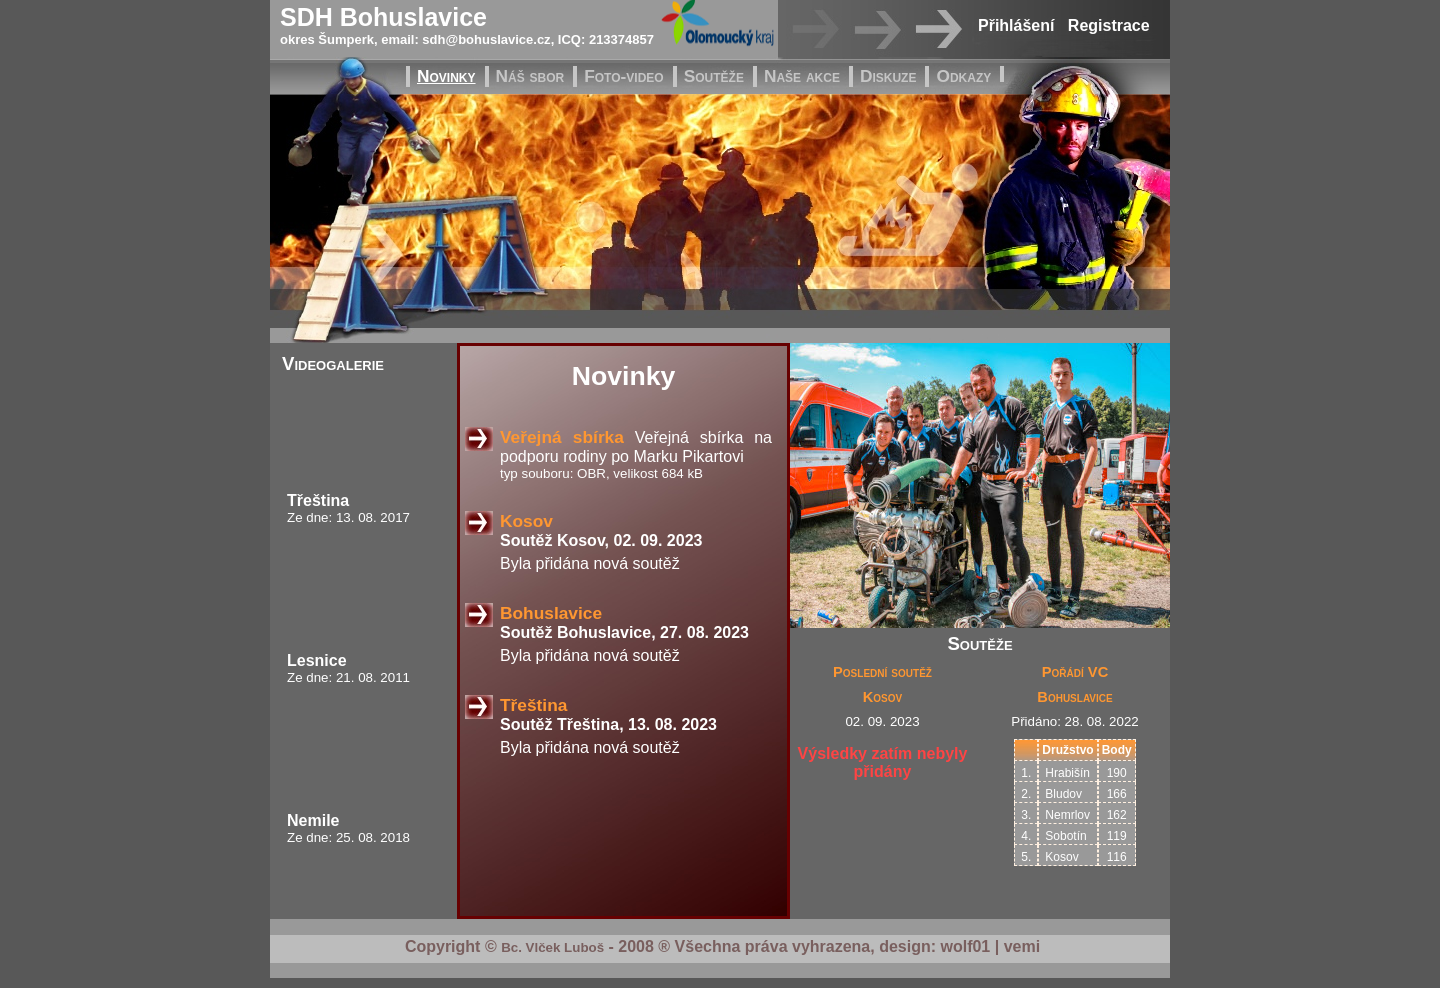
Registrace (1109, 25)
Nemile (313, 820)
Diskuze (888, 76)
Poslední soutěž (882, 672)
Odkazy (963, 76)
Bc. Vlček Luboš (552, 947)
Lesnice (317, 660)
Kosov (526, 521)
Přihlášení (1016, 25)
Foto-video (623, 76)
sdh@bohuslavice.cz (486, 39)
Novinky (446, 76)
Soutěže (714, 76)
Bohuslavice (551, 613)
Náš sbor (530, 76)
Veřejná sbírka (562, 437)
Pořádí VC (1075, 672)
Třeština (318, 500)
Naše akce (802, 76)
